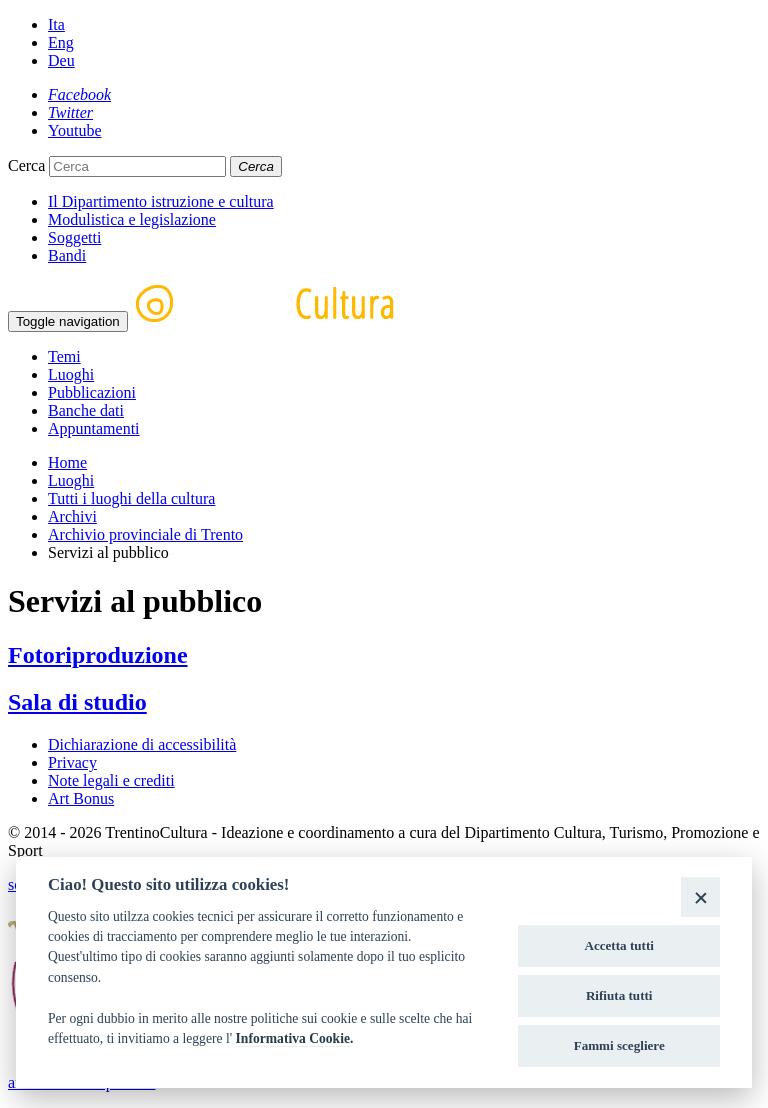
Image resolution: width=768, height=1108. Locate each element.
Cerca (26, 165)
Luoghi (71, 374)
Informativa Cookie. (295, 1038)
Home (67, 462)
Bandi (67, 255)
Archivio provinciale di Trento (145, 534)
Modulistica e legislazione (132, 219)
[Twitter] (70, 112)
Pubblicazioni (92, 392)
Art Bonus (81, 798)
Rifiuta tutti (619, 995)
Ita (56, 24)
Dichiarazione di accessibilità (142, 744)
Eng (61, 42)
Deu (61, 60)
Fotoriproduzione (98, 655)
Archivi (72, 516)
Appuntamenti (94, 428)
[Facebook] (79, 94)
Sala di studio (77, 702)
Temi (64, 356)
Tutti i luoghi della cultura (131, 498)
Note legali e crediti (111, 780)
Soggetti (74, 237)
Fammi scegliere (619, 1045)
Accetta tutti (619, 945)
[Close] (700, 896)
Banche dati (86, 410)
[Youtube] (75, 130)
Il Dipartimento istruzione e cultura (161, 201)
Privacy (72, 762)
